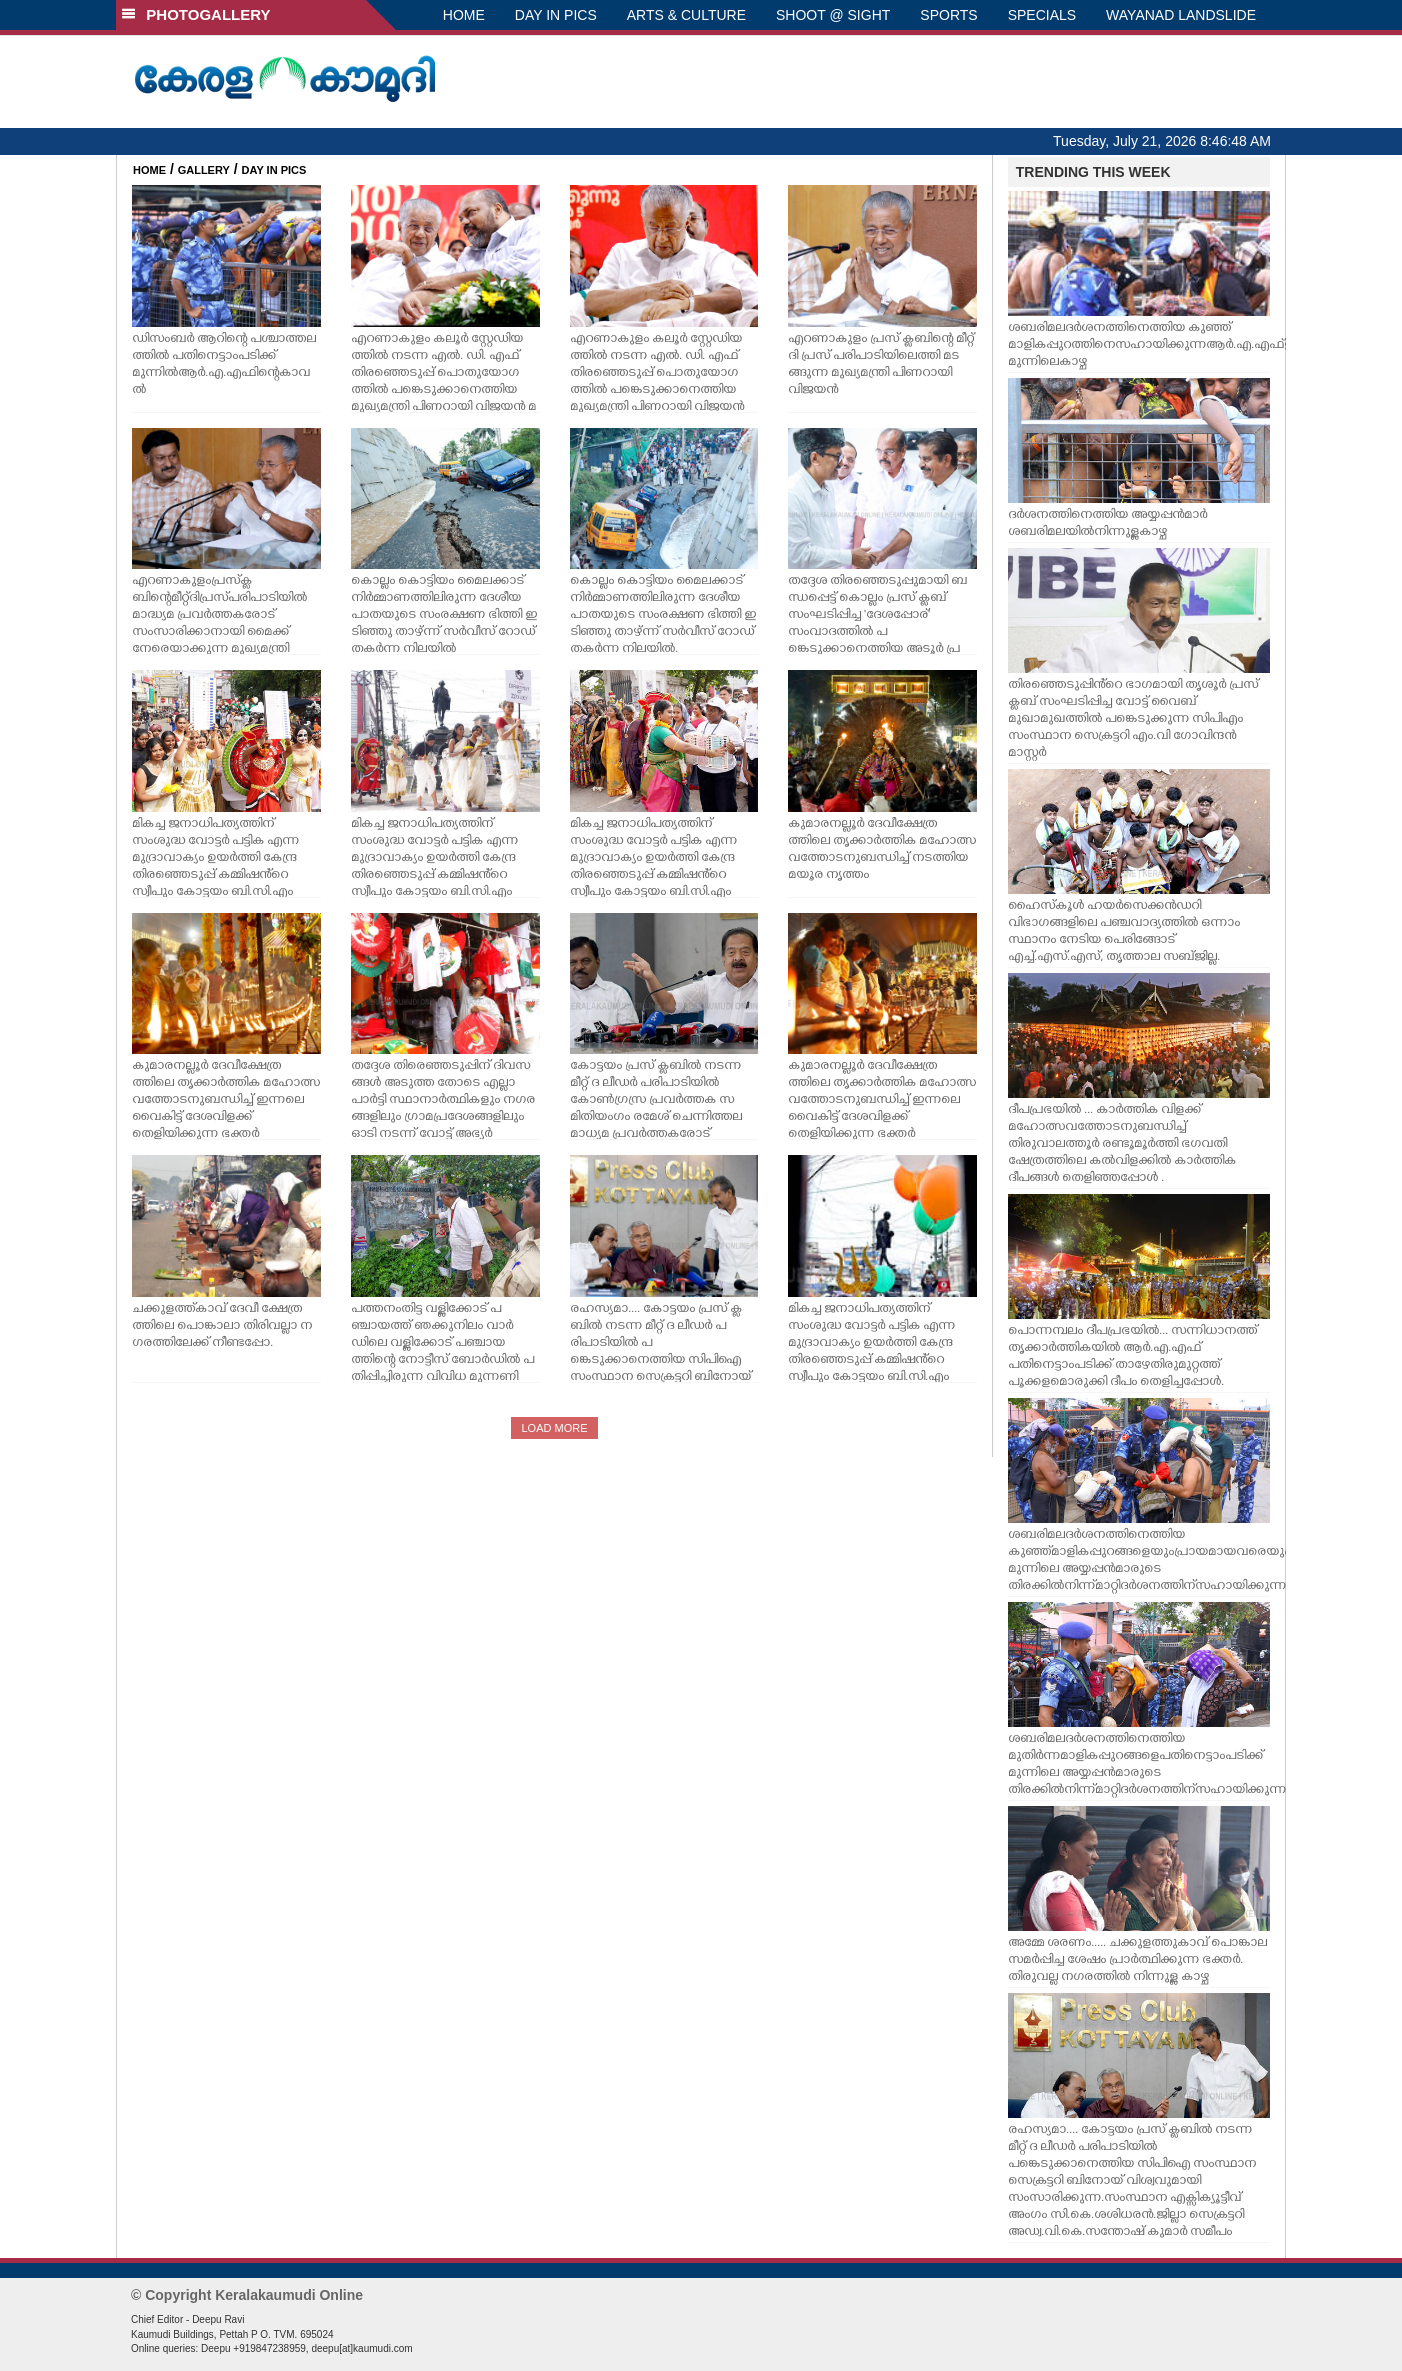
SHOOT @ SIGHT (833, 15)
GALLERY (204, 170)
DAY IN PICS (556, 15)
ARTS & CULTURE (686, 15)
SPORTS (948, 15)
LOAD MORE (554, 1428)
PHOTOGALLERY (196, 14)
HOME (464, 15)
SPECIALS (1042, 15)
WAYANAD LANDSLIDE (1181, 15)
